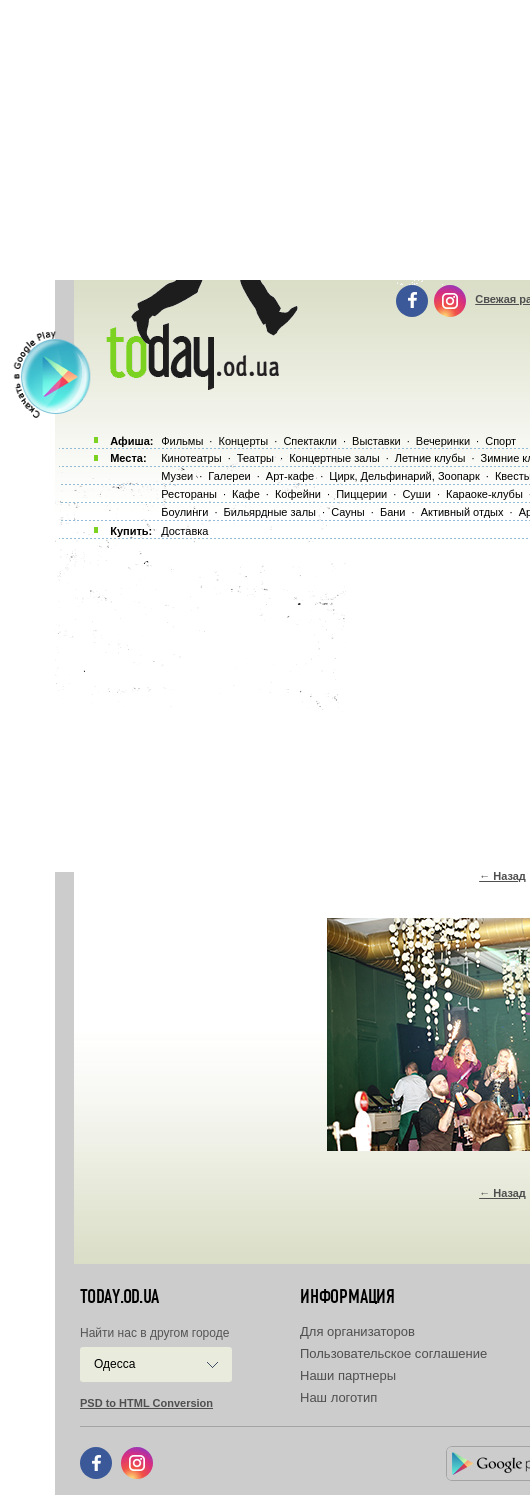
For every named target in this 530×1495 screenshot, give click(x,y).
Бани (393, 512)
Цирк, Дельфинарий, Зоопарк (404, 476)
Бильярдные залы (270, 512)
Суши (416, 494)
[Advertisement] (292, 700)
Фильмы (182, 441)
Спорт (500, 441)
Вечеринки (443, 441)
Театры (255, 458)
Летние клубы (430, 458)
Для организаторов (357, 1331)
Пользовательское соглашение (393, 1353)
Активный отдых (462, 512)
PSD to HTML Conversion (146, 1403)
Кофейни (298, 494)
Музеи (177, 476)
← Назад (502, 876)
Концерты (243, 441)
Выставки (376, 441)
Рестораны (189, 494)
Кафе (246, 494)
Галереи (229, 476)
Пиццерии (361, 494)
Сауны (348, 512)
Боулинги (184, 512)
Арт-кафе (290, 476)
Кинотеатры (191, 458)
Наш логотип (338, 1397)
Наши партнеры (348, 1375)
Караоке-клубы (484, 494)
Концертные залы (334, 458)
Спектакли (310, 441)
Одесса (114, 1364)
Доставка (184, 531)
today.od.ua (119, 1297)
